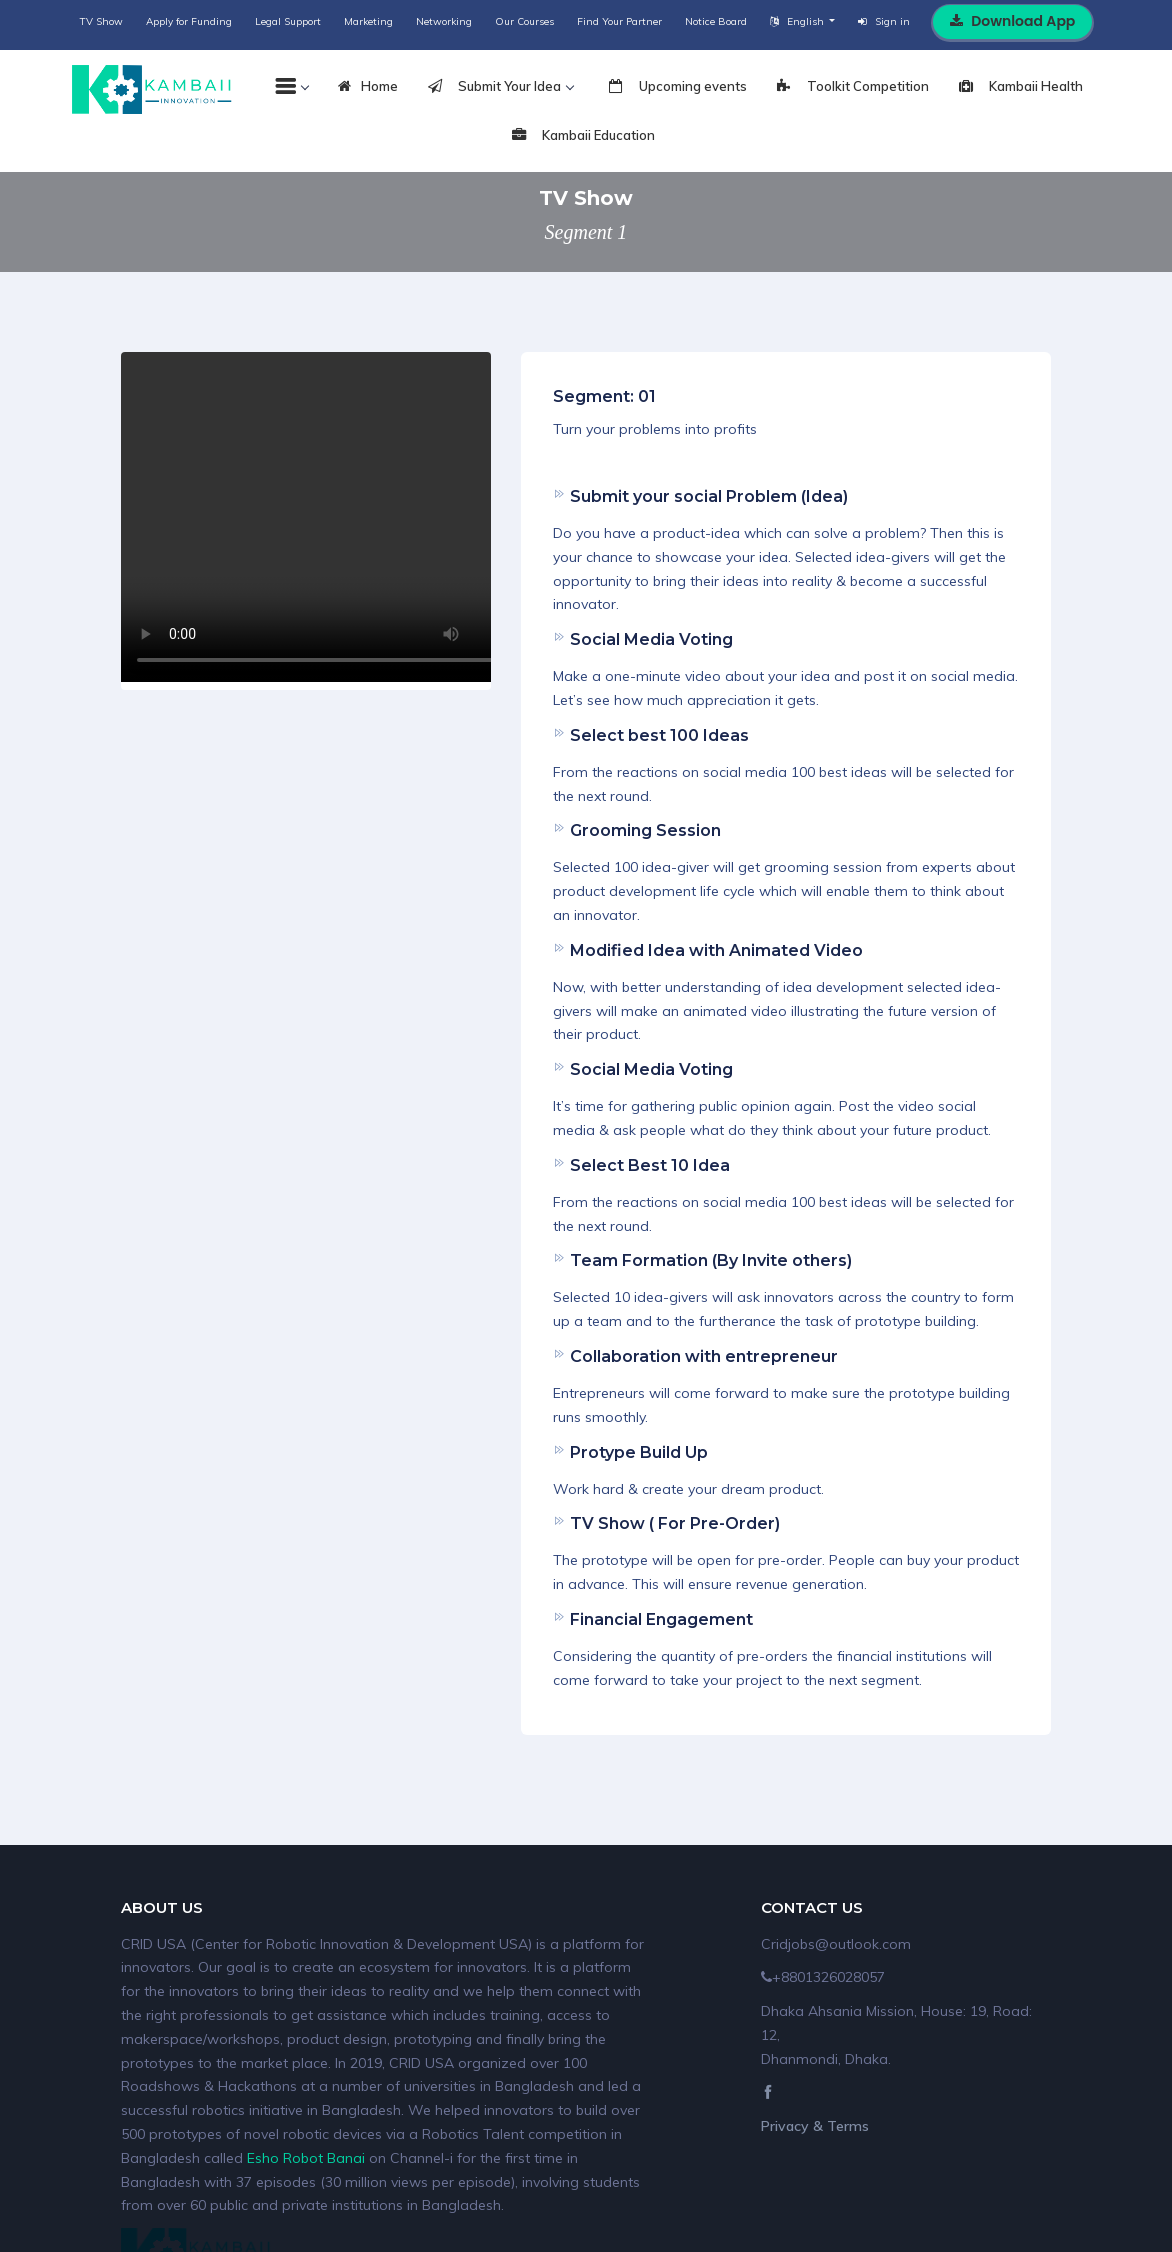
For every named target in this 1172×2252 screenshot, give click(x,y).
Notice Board (716, 21)
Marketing (368, 21)
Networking (444, 21)
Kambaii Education (583, 136)
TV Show (101, 21)
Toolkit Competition (853, 87)
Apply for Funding (189, 21)
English (798, 21)
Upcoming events (678, 87)
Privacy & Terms (815, 2126)
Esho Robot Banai (306, 2158)
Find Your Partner (619, 21)
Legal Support (288, 21)
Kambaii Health (1021, 87)
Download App (1012, 21)
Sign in (884, 21)
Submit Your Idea (500, 87)
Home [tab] (368, 87)
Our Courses (524, 21)
